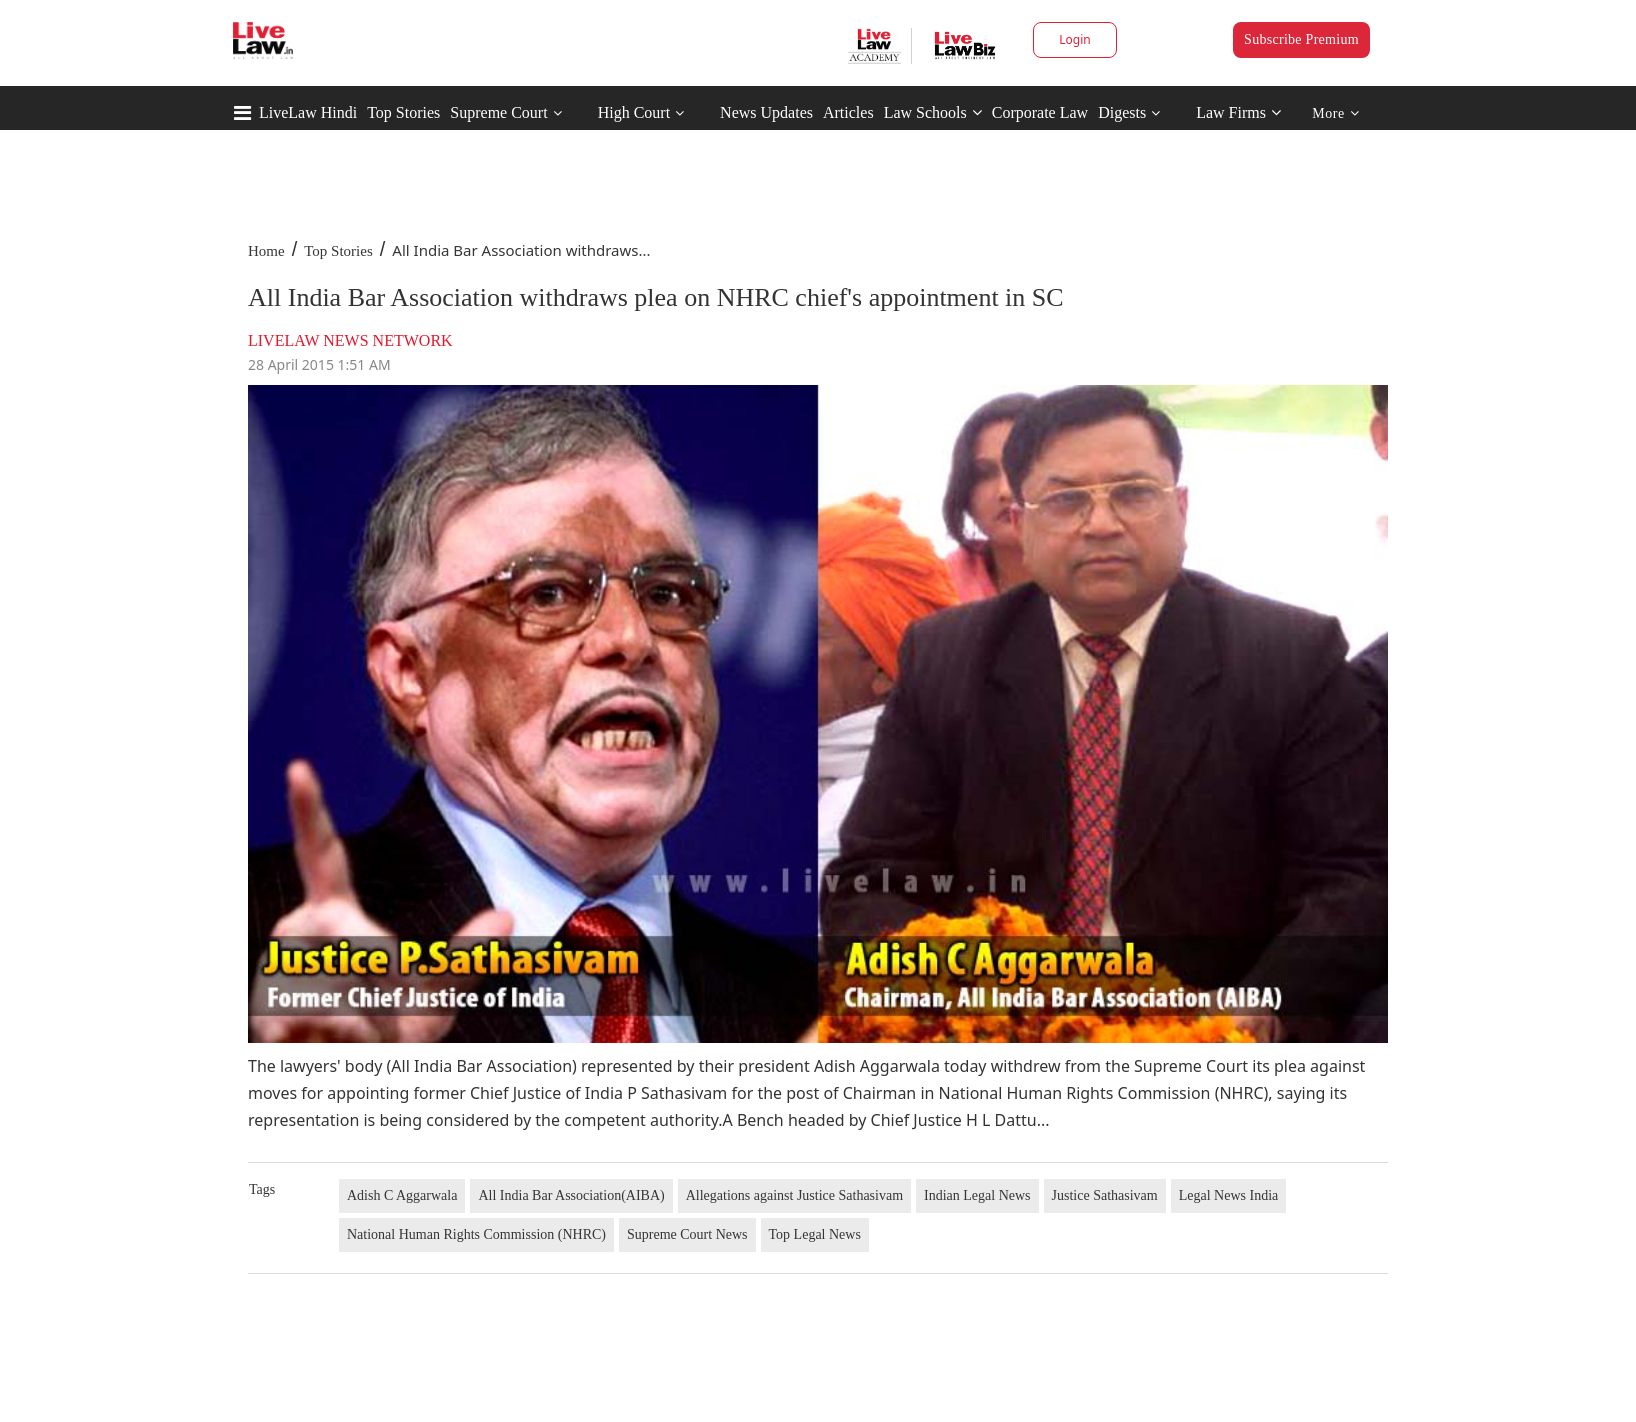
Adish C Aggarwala (402, 1195)
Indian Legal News (977, 1195)
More (1335, 113)
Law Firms (1238, 112)
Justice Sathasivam (1105, 1195)
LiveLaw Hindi (308, 112)
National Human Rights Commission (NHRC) (476, 1234)
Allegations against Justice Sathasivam (794, 1195)
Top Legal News (815, 1234)
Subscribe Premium (1301, 39)
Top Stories (403, 112)
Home (266, 251)
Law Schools (933, 112)
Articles (848, 112)
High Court (634, 112)
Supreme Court (498, 112)
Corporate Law (1040, 112)
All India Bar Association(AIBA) (571, 1195)
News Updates (766, 112)
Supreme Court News (687, 1234)
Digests (1122, 112)
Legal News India (1229, 1195)
